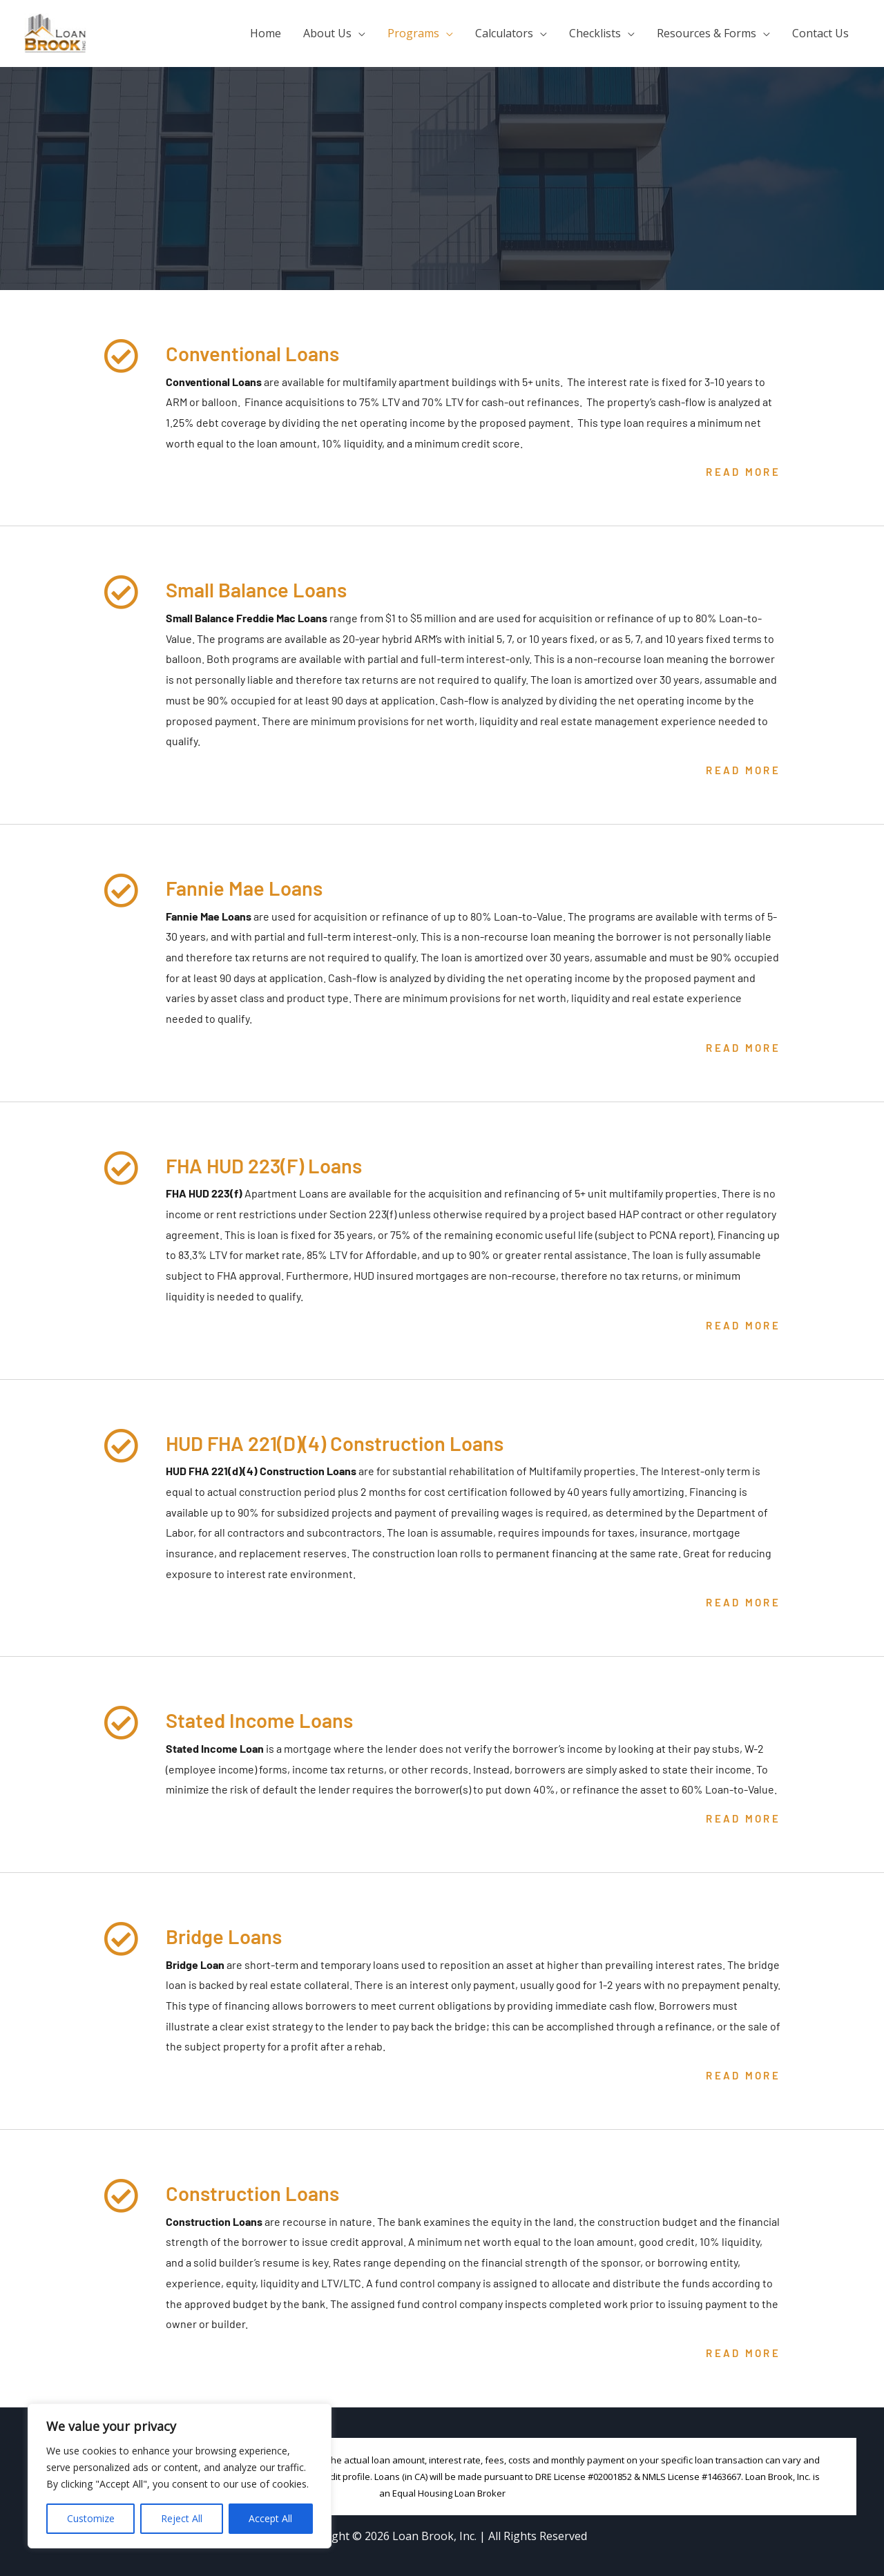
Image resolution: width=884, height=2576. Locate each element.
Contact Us (820, 33)
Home (265, 33)
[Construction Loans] (121, 2195)
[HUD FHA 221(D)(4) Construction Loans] (121, 1445)
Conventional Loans (260, 352)
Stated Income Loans (268, 1719)
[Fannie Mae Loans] (121, 890)
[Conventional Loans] (121, 355)
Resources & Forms (706, 33)
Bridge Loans (230, 1935)
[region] (180, 2475)
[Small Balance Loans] (121, 592)
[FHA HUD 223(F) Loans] (121, 1168)
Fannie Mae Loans (251, 887)
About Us (327, 33)
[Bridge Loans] (121, 1938)
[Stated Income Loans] (121, 1722)
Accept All (270, 2518)
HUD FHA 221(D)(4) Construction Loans (351, 1442)
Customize (91, 2518)
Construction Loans (261, 2192)
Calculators (504, 33)
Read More (743, 471)
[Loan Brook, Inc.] (55, 31)
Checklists (595, 33)
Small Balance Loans (266, 588)
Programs (413, 33)
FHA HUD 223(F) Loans (274, 1164)
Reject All (181, 2518)
